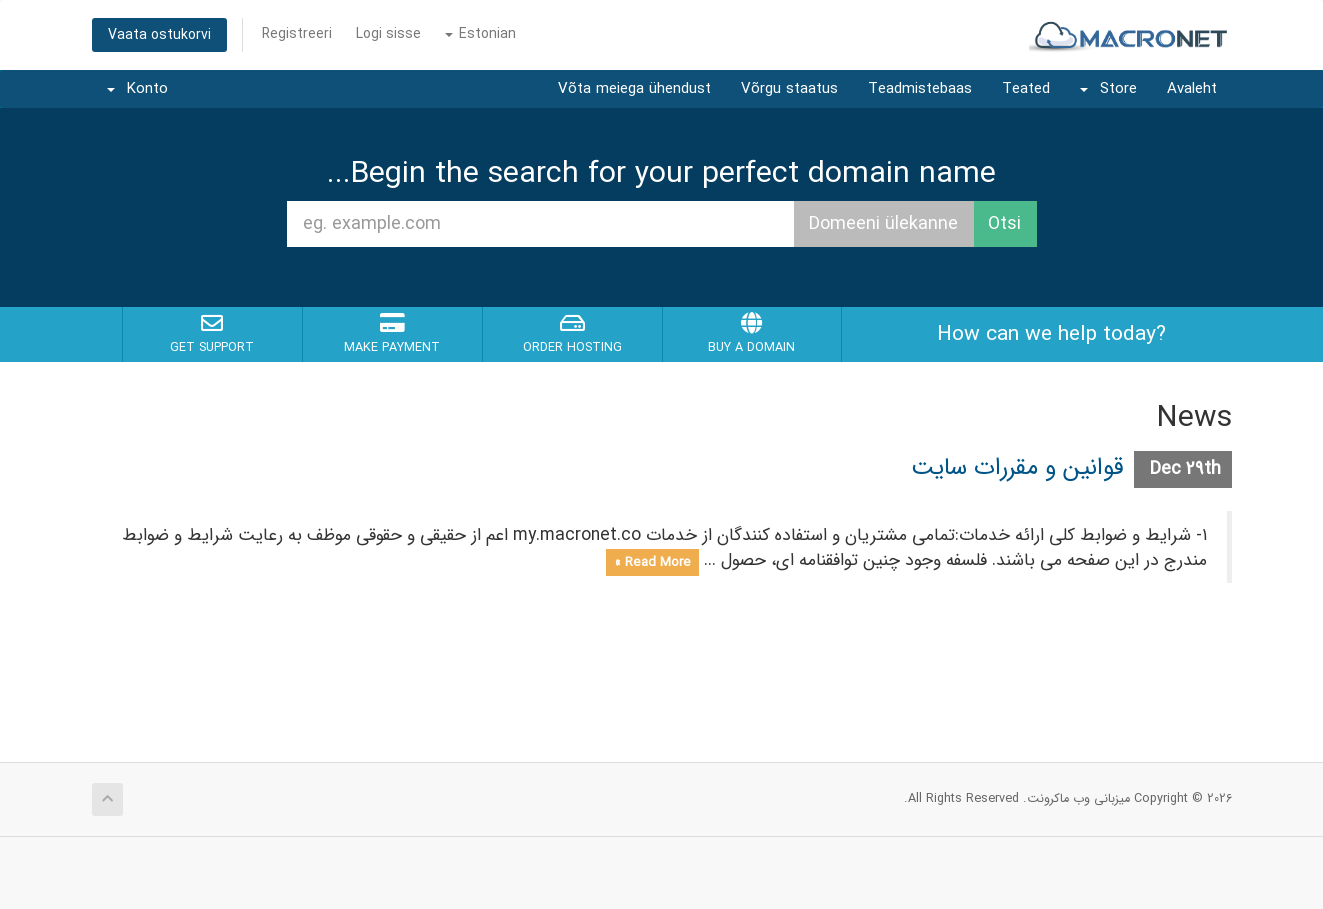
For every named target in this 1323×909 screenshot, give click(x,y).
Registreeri (297, 34)
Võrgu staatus (789, 89)
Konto (137, 89)
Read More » (652, 561)
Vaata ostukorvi (159, 35)
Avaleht (1192, 89)
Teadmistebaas (920, 89)
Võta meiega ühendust (634, 89)
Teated (1026, 89)
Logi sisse (388, 34)
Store (1108, 89)
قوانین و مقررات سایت (1017, 468)
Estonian (480, 34)
